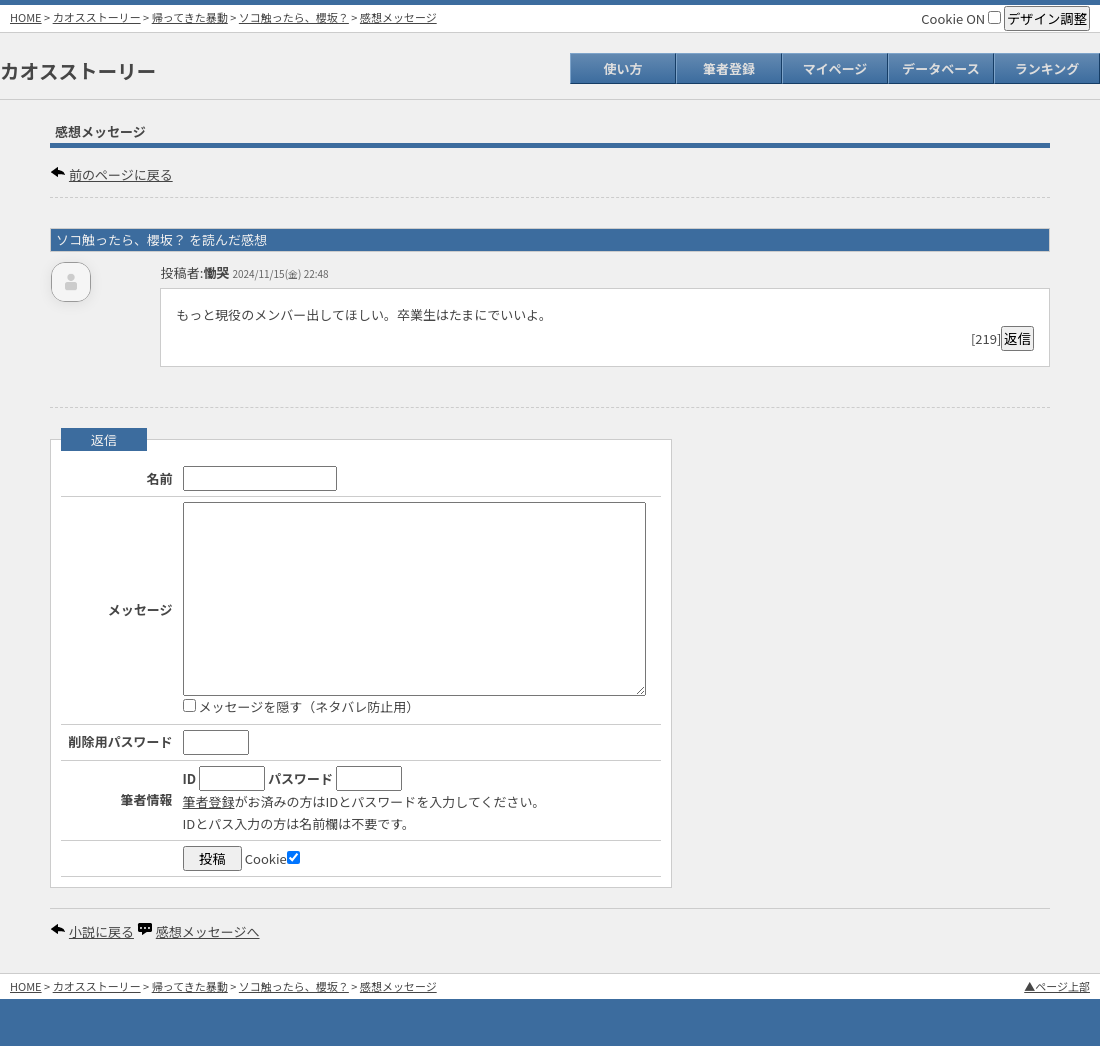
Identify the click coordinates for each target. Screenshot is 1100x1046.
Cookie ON (961, 18)
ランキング (1047, 68)
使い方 (622, 68)
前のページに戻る (121, 174)
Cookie (272, 858)
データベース (940, 68)
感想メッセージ (398, 17)
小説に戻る (101, 931)
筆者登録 (729, 68)
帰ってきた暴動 (190, 17)
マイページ (835, 68)
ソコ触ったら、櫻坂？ (294, 17)
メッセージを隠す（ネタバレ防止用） (301, 706)
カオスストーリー (97, 17)
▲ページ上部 (1057, 986)
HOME (26, 17)
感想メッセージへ (208, 931)
